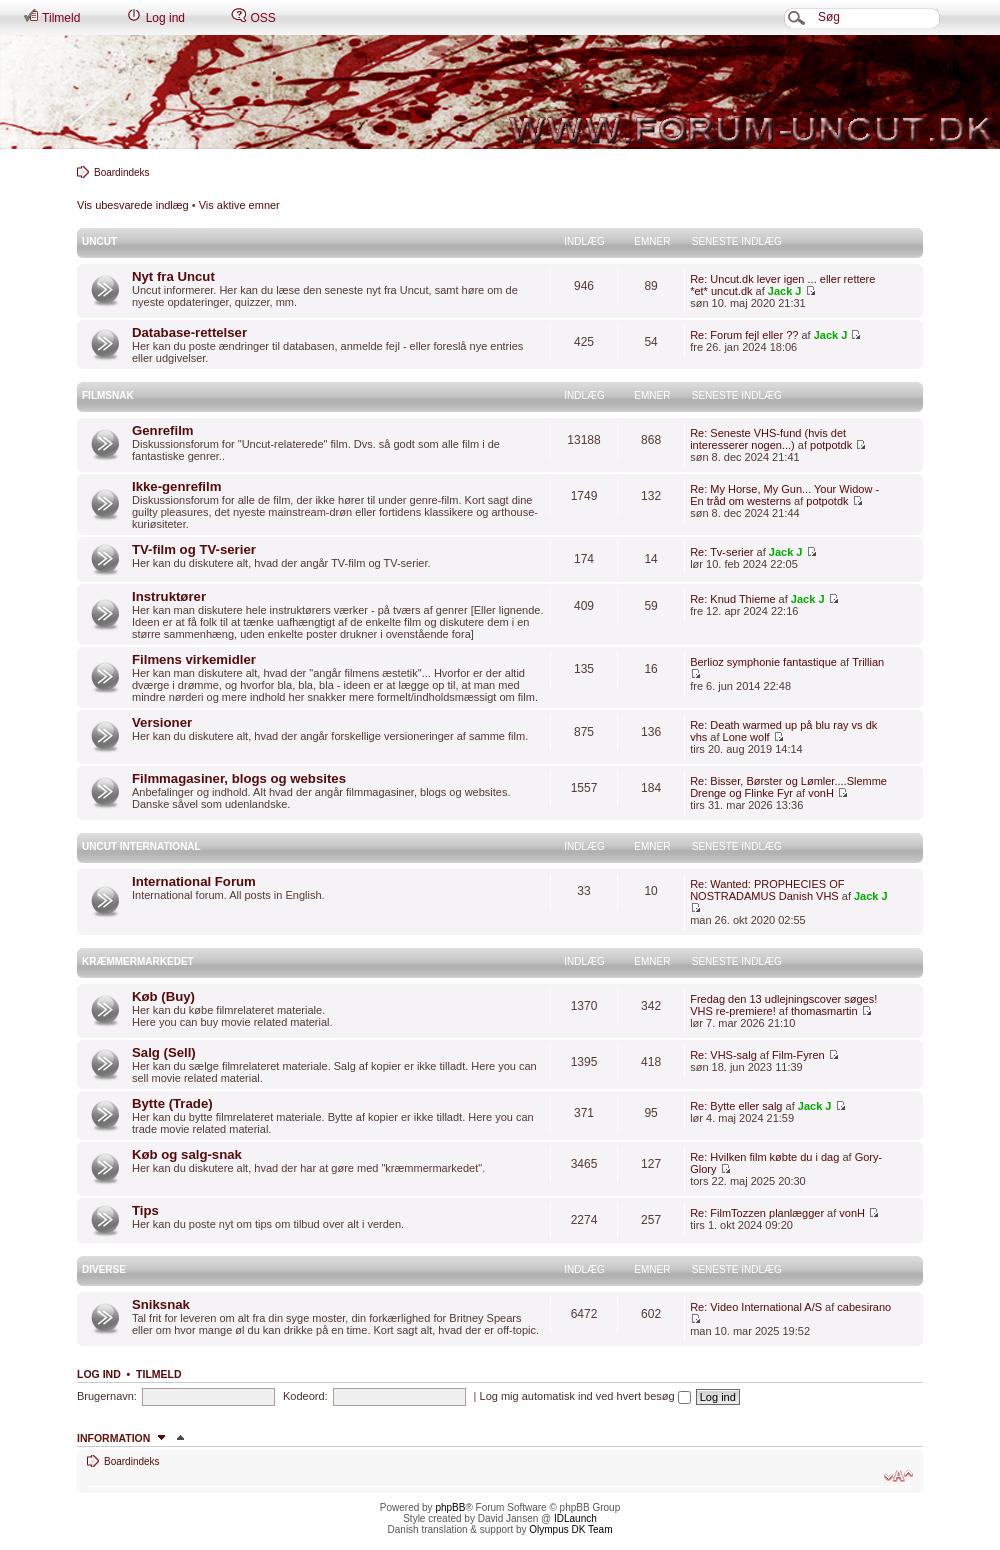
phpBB (450, 1507)
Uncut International (141, 846)
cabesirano (864, 1307)
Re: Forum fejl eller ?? (744, 335)
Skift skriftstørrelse (898, 1476)
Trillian (868, 662)
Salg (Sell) (164, 1052)
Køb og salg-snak (187, 1154)
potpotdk (831, 445)
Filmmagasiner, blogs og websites (239, 778)
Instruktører (169, 596)
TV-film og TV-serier (194, 549)
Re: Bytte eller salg (736, 1106)
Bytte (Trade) (172, 1103)
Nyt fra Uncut (173, 276)
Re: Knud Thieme (732, 599)
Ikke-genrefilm (176, 486)
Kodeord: (305, 1396)
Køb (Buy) (163, 996)
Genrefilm (163, 430)
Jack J (785, 291)
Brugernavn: (107, 1396)
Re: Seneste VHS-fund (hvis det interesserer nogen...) (768, 439)
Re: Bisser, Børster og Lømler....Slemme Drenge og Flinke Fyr (788, 787)
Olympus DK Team (570, 1529)
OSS (253, 16)
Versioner (162, 722)
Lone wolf (746, 737)
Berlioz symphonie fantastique (763, 662)
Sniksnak (161, 1304)
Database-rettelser (189, 332)
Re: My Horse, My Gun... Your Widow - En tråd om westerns (784, 495)
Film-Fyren (798, 1055)
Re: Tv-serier (721, 552)
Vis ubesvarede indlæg (133, 205)
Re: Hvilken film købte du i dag (764, 1157)
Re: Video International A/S (756, 1307)
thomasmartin (824, 1011)
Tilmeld (51, 16)
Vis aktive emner (239, 205)
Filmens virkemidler (194, 659)
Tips (145, 1210)
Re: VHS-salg (723, 1055)
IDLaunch (575, 1518)
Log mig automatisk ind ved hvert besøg (585, 1396)
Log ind (155, 16)
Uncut (99, 241)
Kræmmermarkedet (138, 961)
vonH (821, 793)
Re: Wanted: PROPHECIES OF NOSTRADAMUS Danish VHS (767, 890)
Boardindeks (122, 172)
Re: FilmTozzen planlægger (757, 1213)
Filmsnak (108, 395)
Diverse (104, 1269)
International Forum (194, 881)
